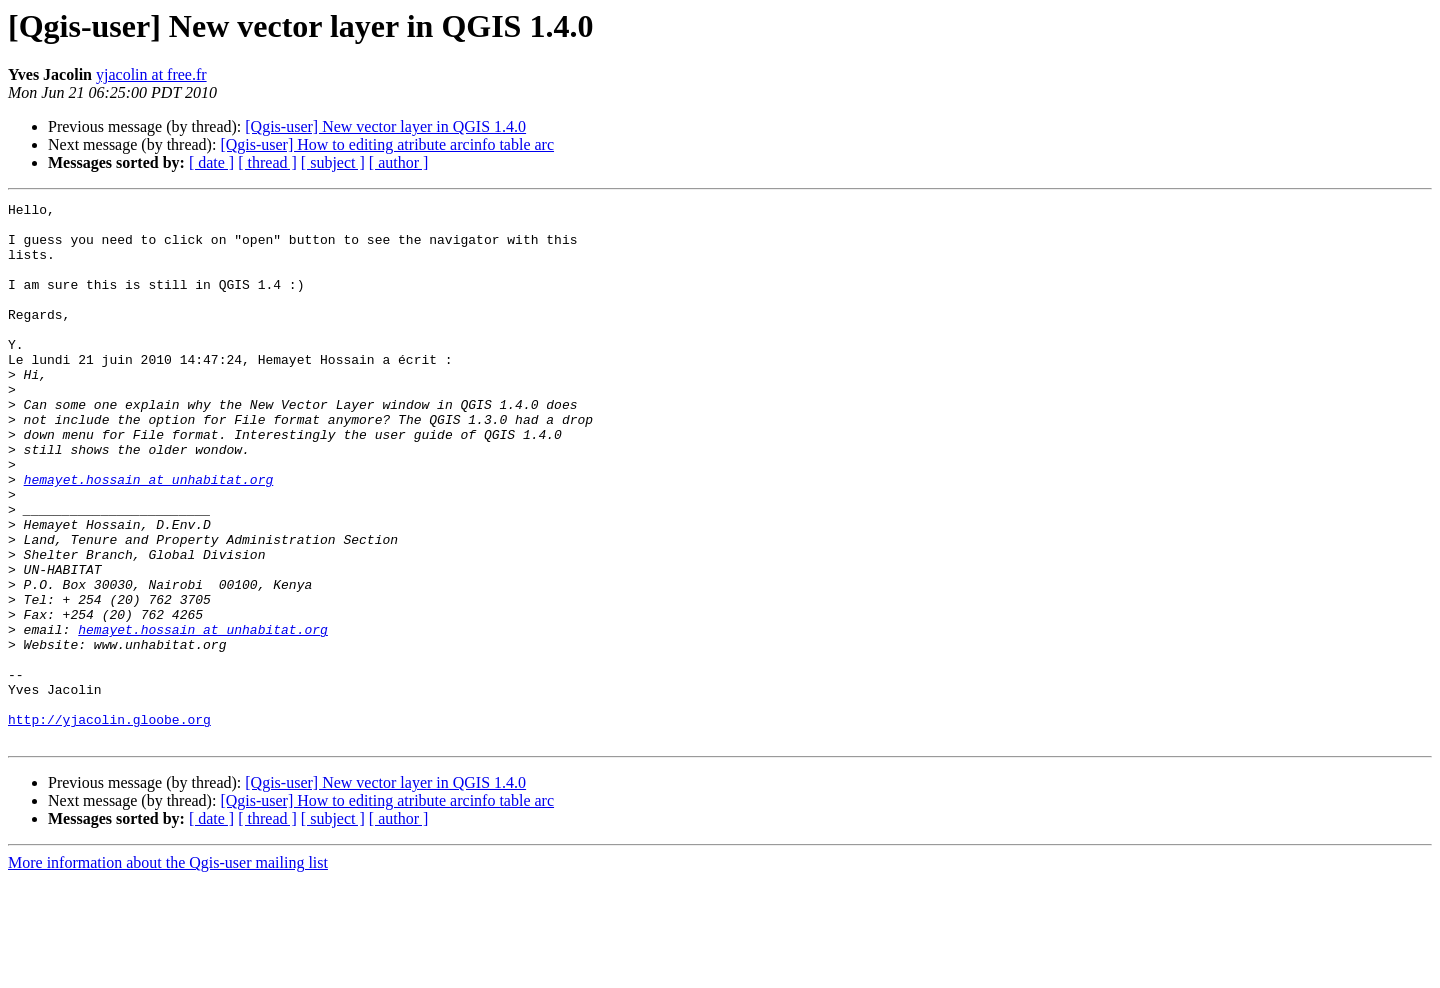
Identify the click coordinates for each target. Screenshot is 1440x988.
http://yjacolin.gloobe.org (109, 824)
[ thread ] (267, 162)
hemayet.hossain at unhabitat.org (149, 536)
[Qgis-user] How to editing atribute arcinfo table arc (387, 144)
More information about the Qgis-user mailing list (168, 970)
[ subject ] (333, 162)
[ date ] (211, 162)
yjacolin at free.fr (151, 74)
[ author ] (399, 162)
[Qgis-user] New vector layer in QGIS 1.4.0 (385, 126)
